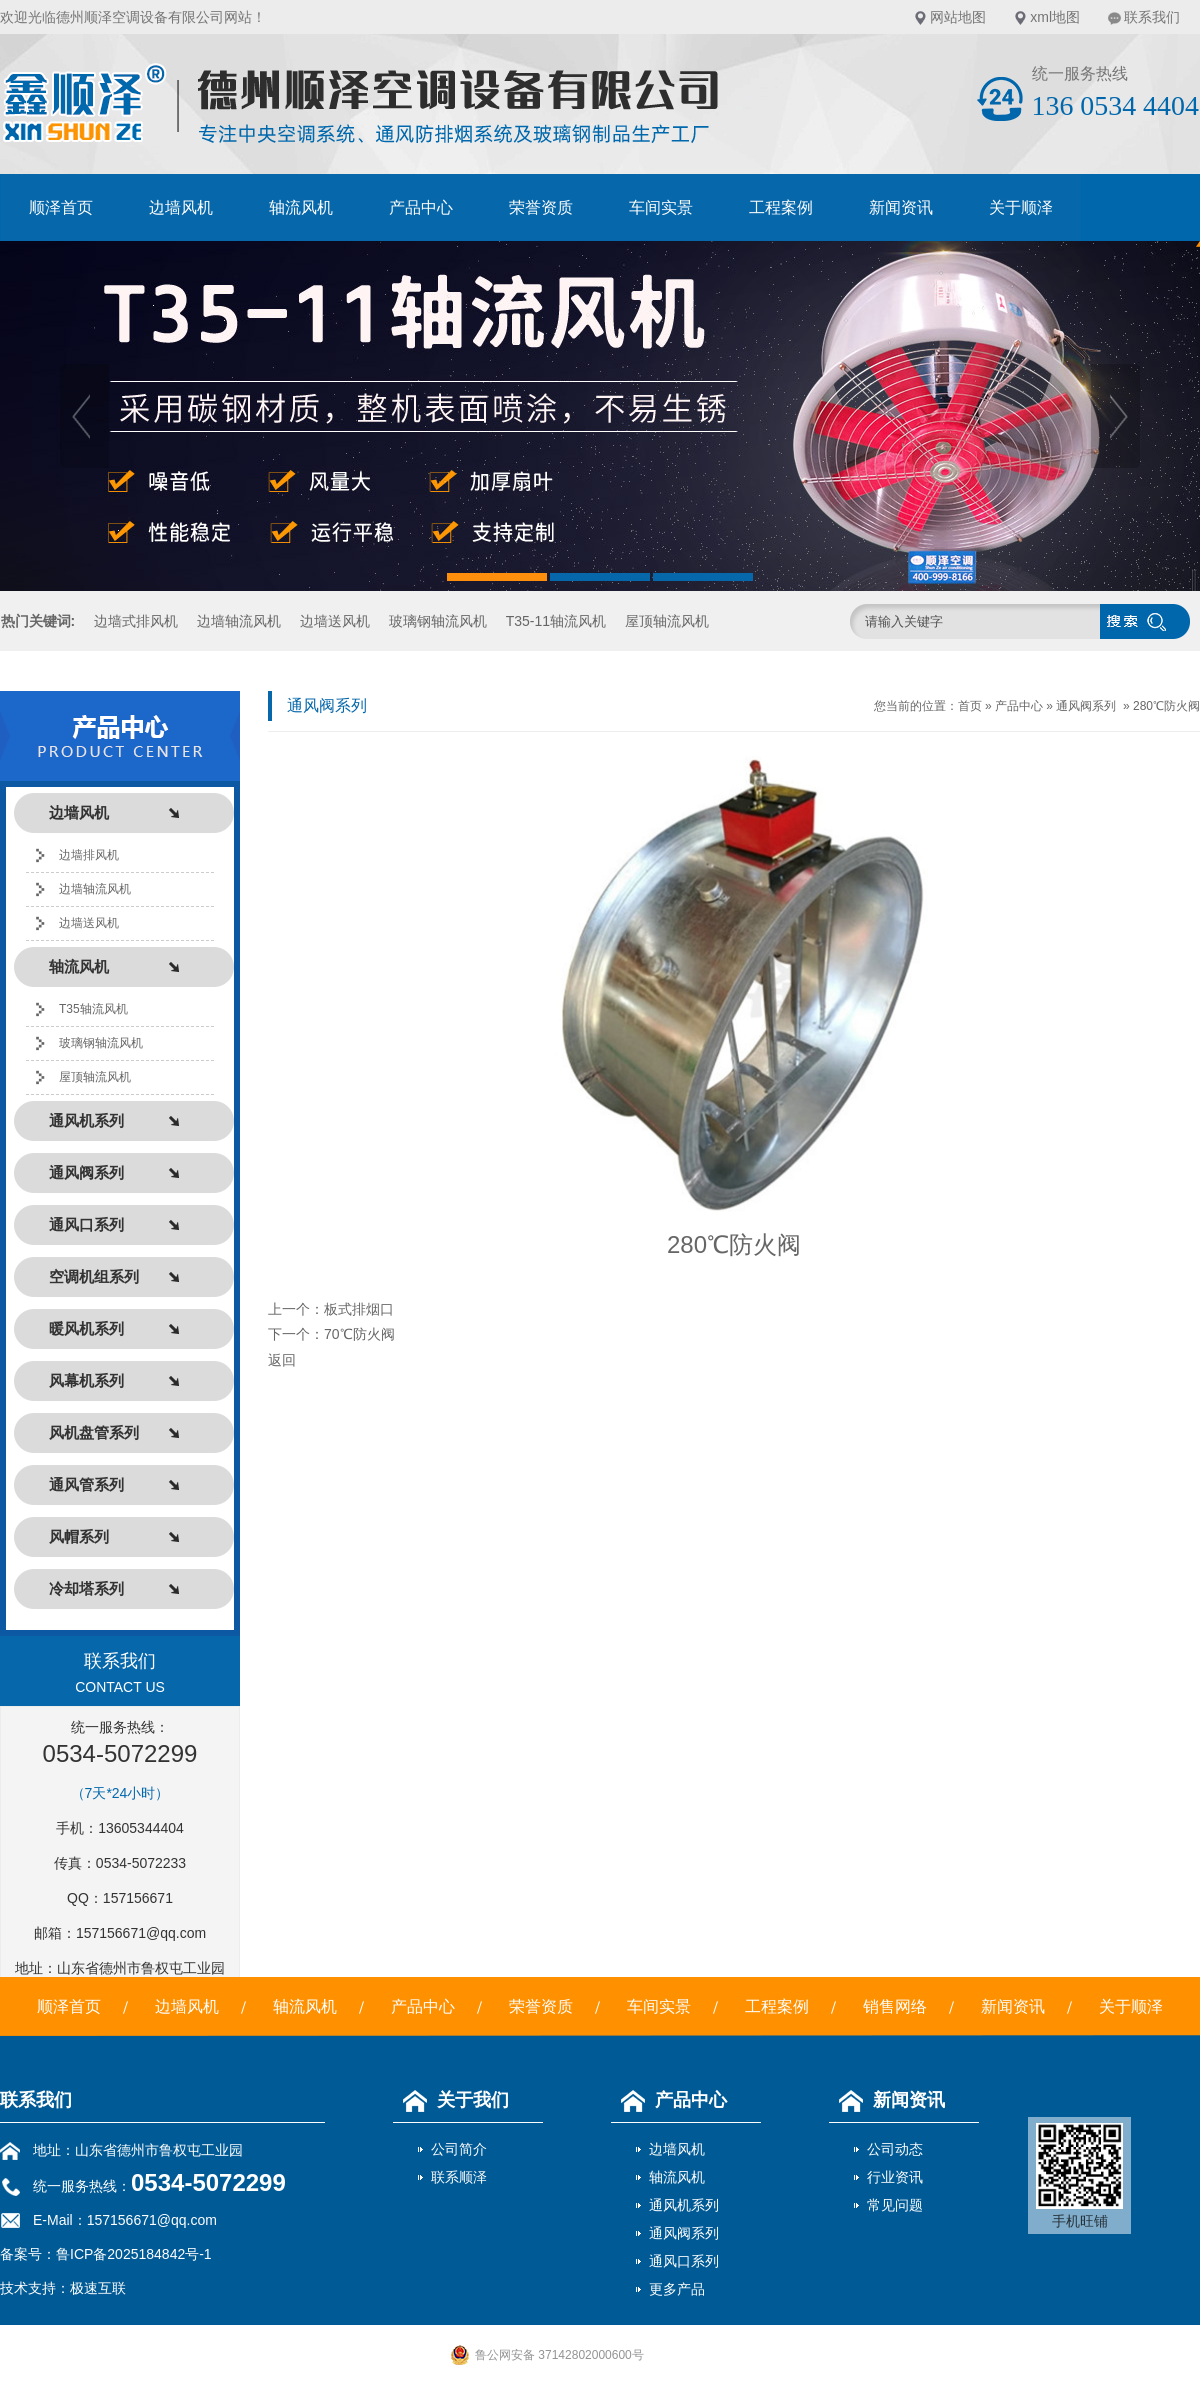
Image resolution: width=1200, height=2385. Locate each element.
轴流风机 (301, 207)
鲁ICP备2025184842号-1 (134, 2254)
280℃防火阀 (1166, 706)
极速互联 (98, 2288)
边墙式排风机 (136, 621)
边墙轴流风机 (239, 621)
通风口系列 (684, 2261)
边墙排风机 (89, 855)
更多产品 (677, 2289)
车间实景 (661, 207)
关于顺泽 (1021, 207)
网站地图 (958, 17)
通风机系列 (684, 2205)
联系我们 (1152, 17)
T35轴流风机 (93, 1009)
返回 (282, 1360)
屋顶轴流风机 (667, 621)
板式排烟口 (359, 1309)
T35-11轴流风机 (556, 621)
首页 (970, 706)
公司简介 (459, 2149)
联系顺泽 (459, 2177)
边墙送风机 (335, 621)
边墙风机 (181, 207)
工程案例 (781, 207)
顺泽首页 (61, 207)
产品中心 (421, 207)
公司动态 (895, 2149)
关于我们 (451, 2100)
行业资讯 (895, 2177)
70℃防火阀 (359, 1334)
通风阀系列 (1086, 706)
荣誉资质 (541, 207)
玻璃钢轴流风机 (438, 621)
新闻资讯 (901, 207)
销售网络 (895, 2006)
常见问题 (895, 2205)
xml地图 (1055, 17)
